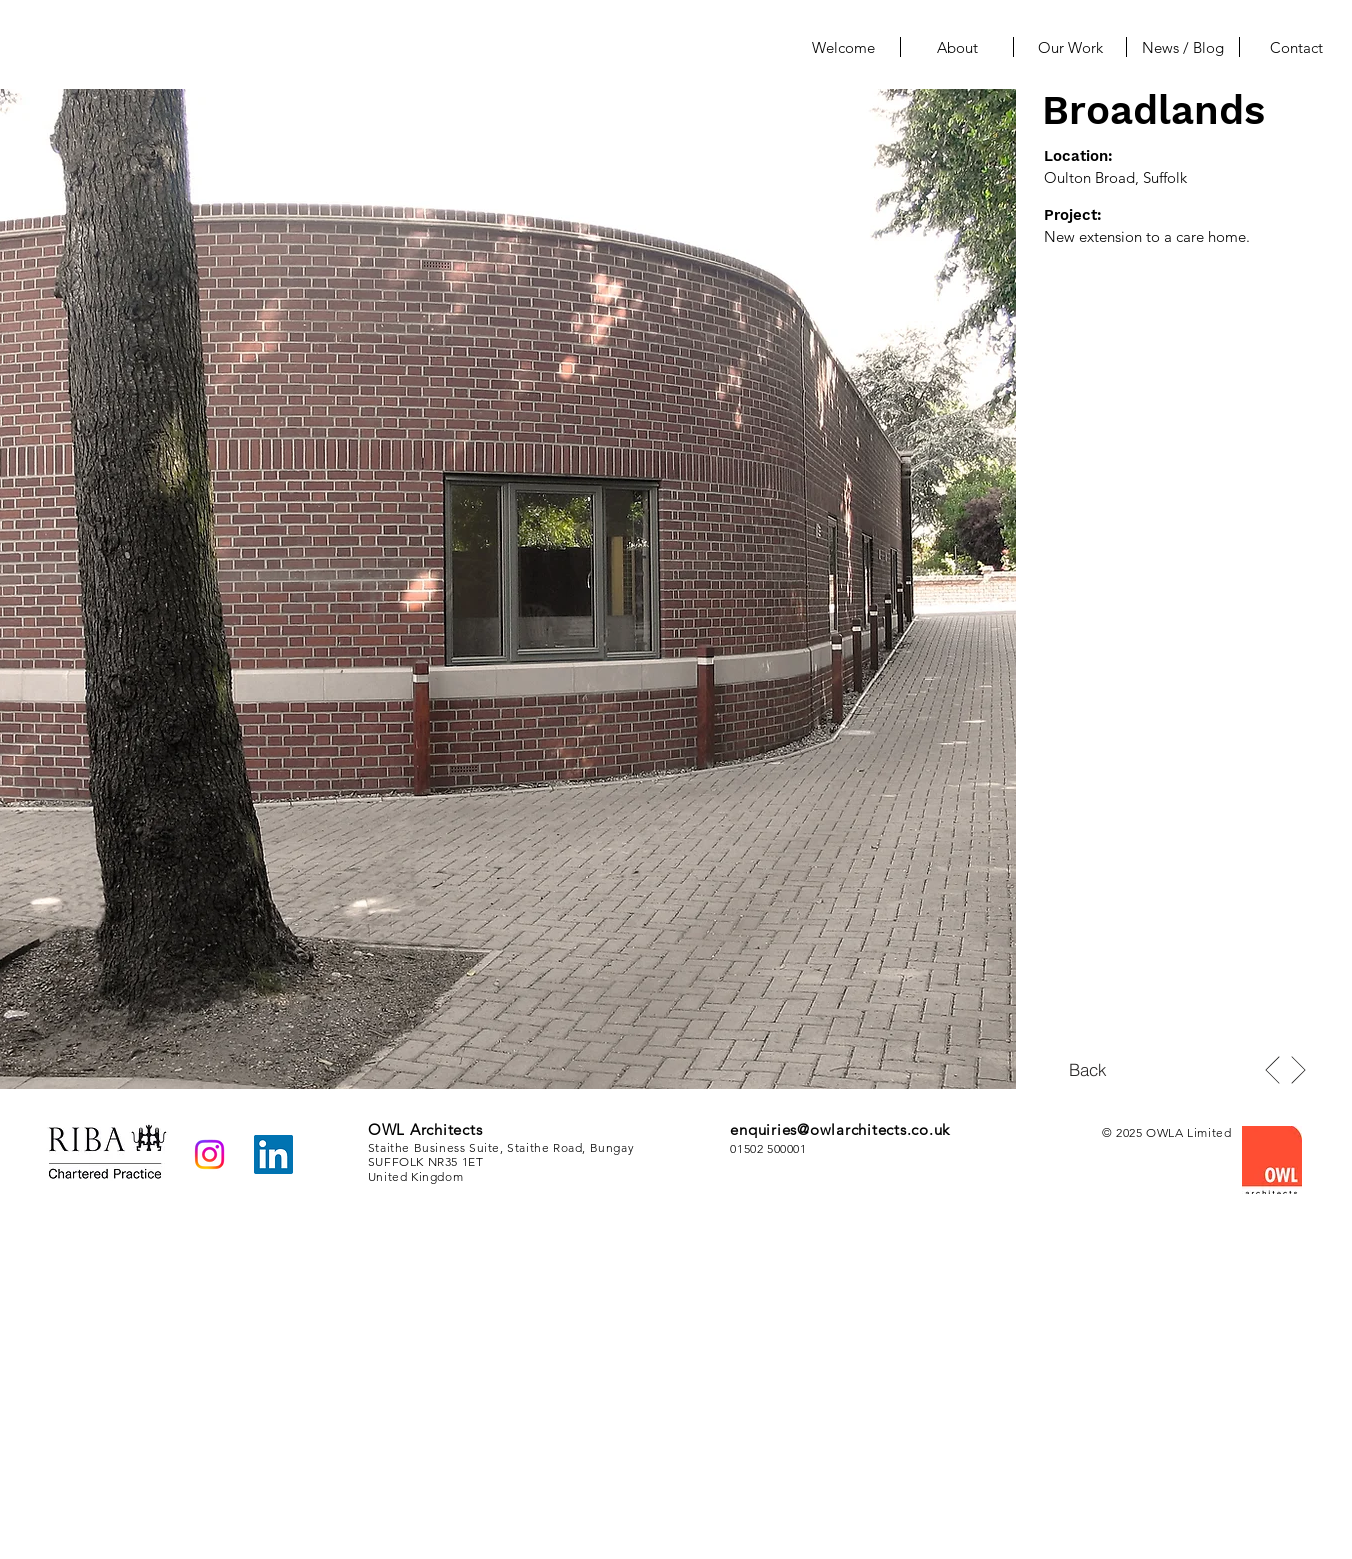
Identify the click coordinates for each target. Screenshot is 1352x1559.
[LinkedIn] (273, 1154)
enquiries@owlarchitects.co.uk (840, 1129)
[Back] (1088, 1069)
